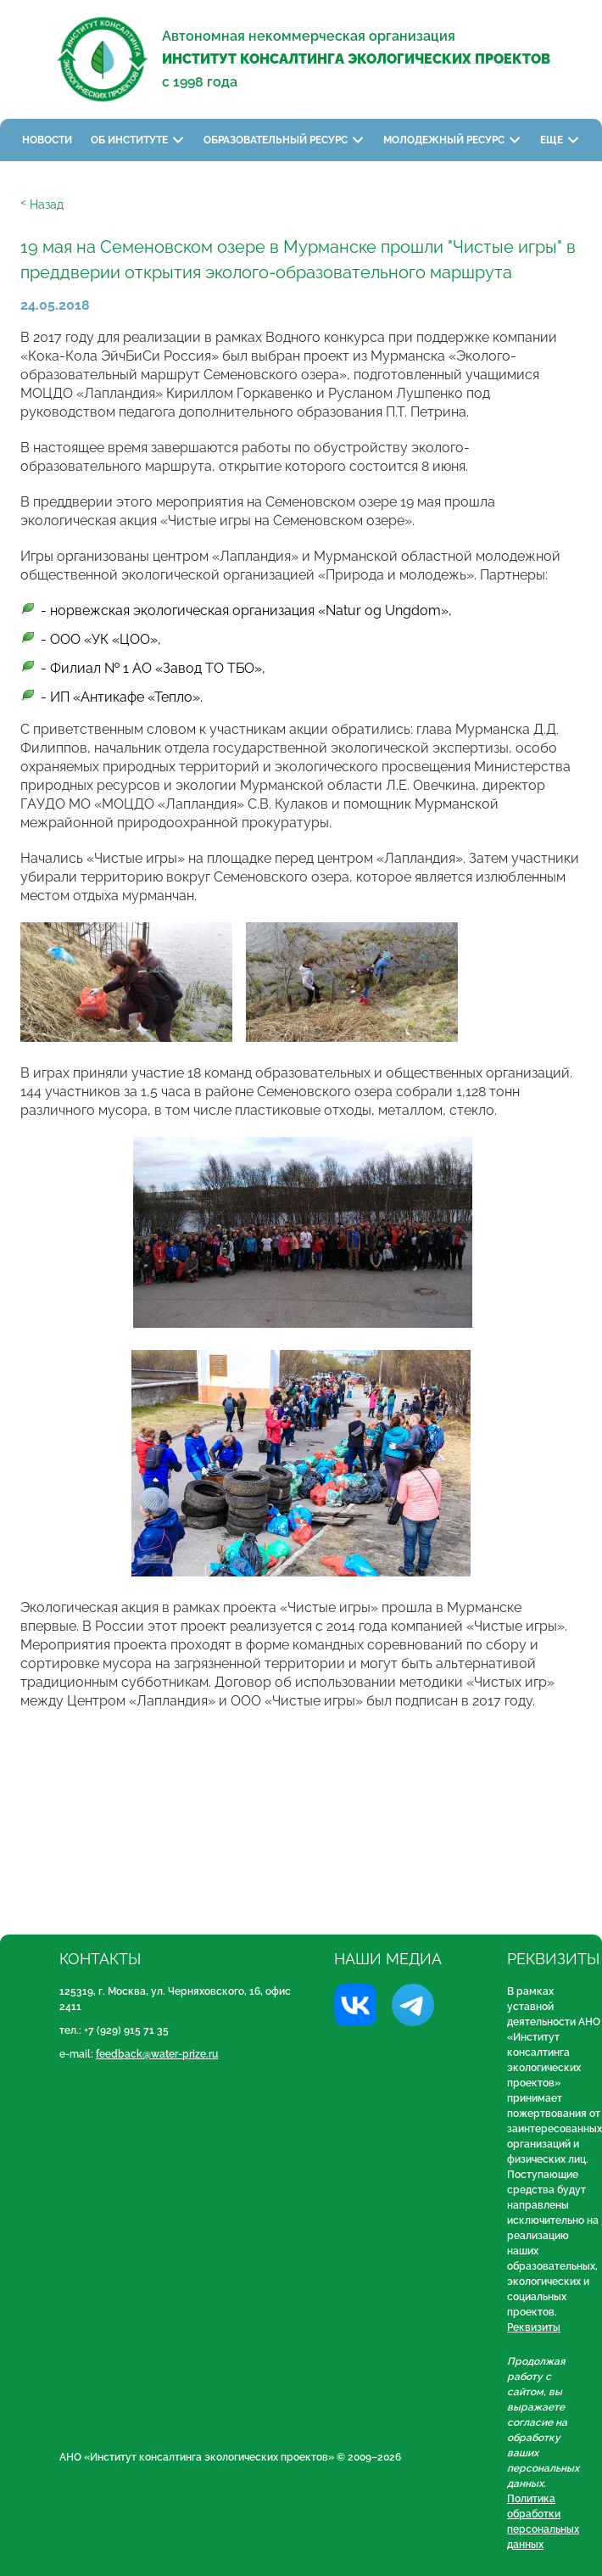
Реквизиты (533, 2327)
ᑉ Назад (42, 204)
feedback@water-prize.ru (157, 2054)
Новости (47, 140)
